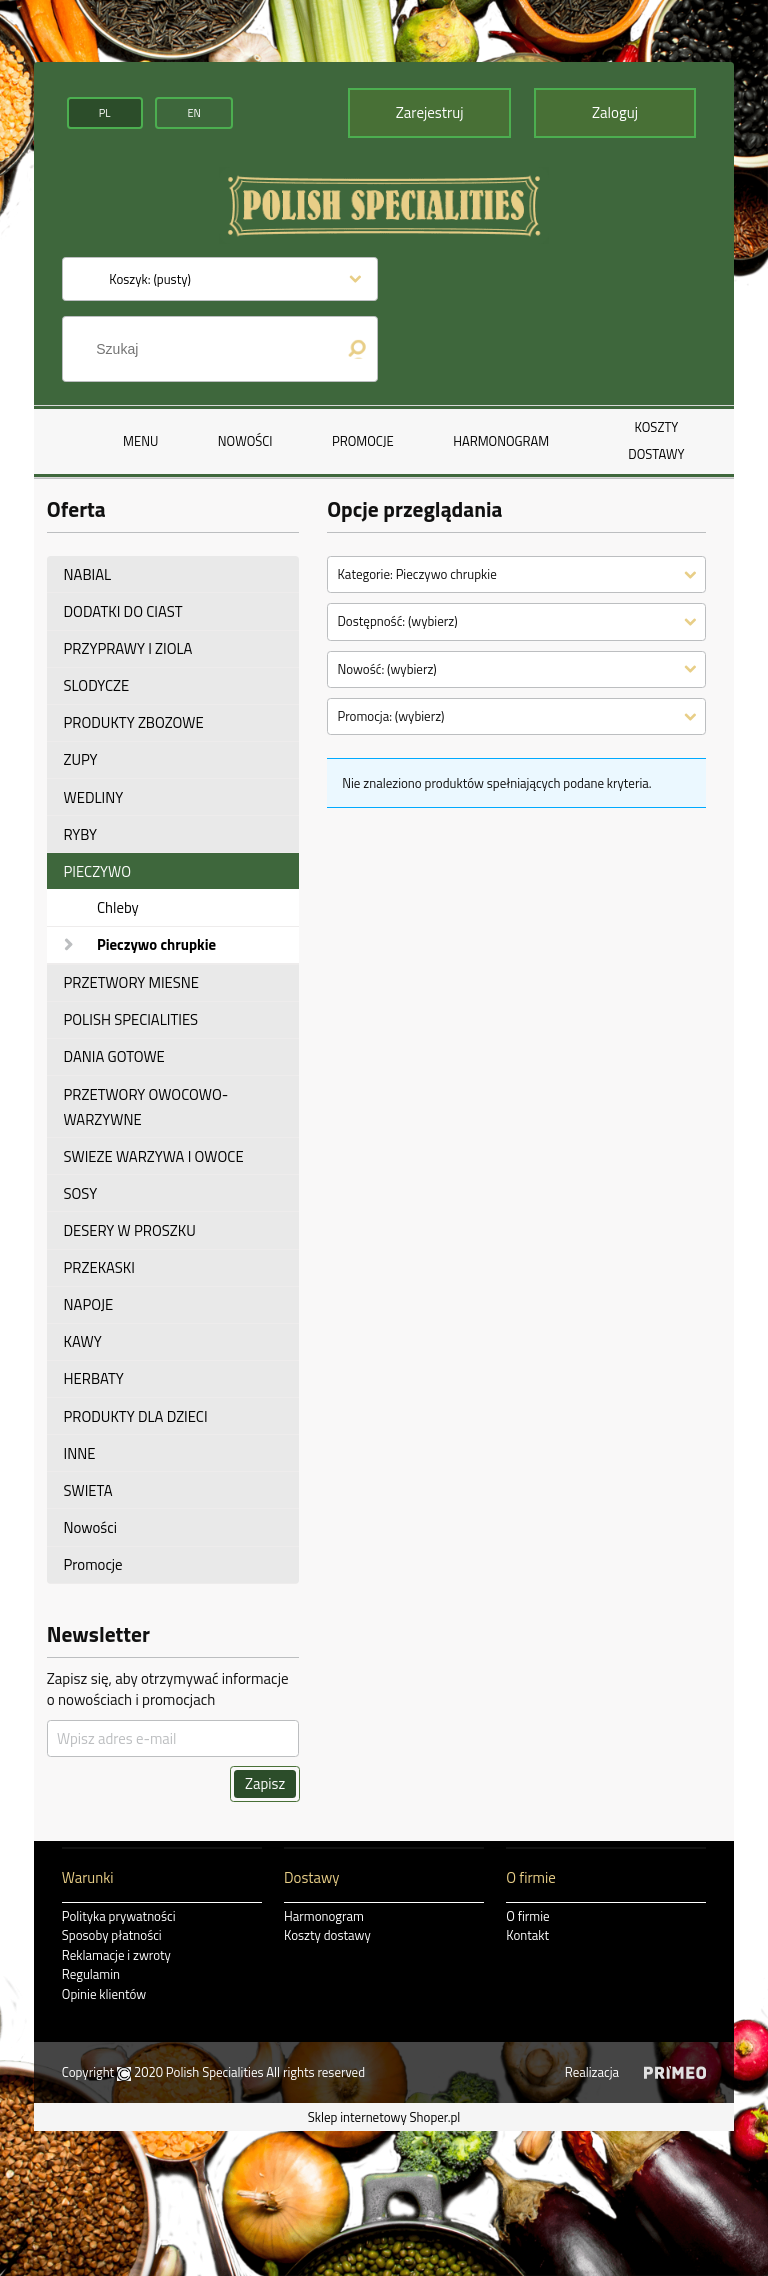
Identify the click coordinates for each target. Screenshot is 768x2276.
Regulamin (91, 1974)
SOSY (81, 1193)
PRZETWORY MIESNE (132, 982)
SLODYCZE (97, 685)
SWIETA (88, 1490)
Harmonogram (324, 1916)
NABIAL (88, 574)
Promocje (93, 1564)
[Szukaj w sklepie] (208, 349)
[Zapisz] (265, 1784)
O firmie (527, 1916)
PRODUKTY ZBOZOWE (134, 722)
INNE (80, 1453)
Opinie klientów (104, 1994)
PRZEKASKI (99, 1267)
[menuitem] (140, 441)
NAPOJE (89, 1304)
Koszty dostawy (327, 1935)
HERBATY (94, 1378)
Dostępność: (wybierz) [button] (397, 621)
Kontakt (527, 1935)
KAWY (83, 1341)
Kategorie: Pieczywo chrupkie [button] (416, 574)
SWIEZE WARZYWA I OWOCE (154, 1156)
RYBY (81, 834)
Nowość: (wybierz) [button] (386, 669)
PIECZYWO (98, 871)
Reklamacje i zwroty (116, 1955)
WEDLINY (94, 797)
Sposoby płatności (112, 1935)
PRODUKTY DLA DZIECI (136, 1416)
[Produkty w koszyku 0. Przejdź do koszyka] (150, 279)
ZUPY (81, 759)
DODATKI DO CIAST (123, 611)
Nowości (90, 1527)
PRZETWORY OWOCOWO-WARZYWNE (146, 1107)
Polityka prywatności (119, 1916)
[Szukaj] (357, 349)
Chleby (118, 907)
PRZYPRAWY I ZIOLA (128, 648)
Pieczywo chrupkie (156, 944)
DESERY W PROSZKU (130, 1230)
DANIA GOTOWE (114, 1056)
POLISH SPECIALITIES (131, 1019)
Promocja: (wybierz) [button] (390, 716)
